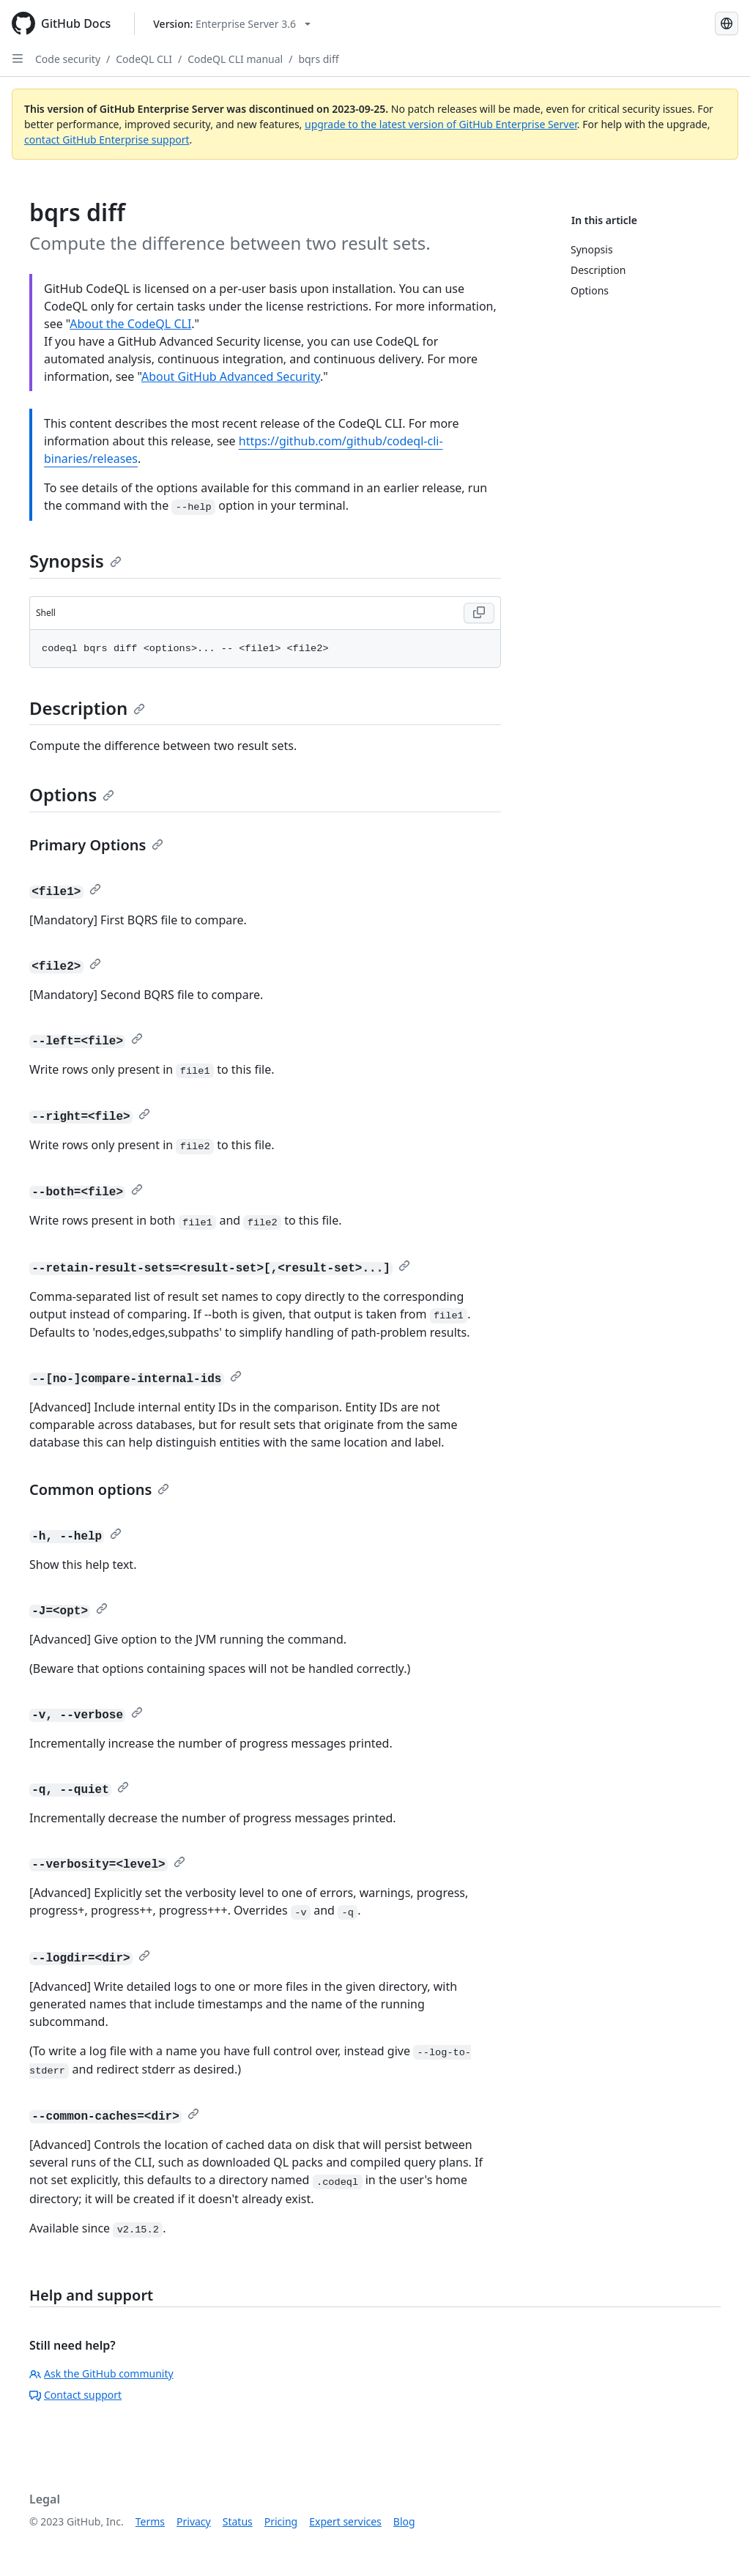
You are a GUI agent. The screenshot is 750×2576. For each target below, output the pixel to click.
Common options (99, 1489)
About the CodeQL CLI (130, 324)
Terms (150, 2521)
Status (238, 2521)
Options (71, 794)
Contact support (75, 2395)
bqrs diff (318, 59)
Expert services (345, 2521)
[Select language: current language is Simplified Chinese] (726, 23)
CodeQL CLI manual (235, 59)
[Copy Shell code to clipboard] (479, 613)
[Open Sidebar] (17, 58)
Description (87, 708)
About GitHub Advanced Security (230, 376)
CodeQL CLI (144, 59)
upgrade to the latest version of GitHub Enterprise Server (441, 124)
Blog (404, 2521)
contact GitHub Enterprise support (107, 139)
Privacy (194, 2521)
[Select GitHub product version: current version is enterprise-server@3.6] (231, 23)
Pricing (280, 2521)
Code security (67, 59)
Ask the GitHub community (101, 2373)
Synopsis (75, 561)
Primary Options (96, 845)
